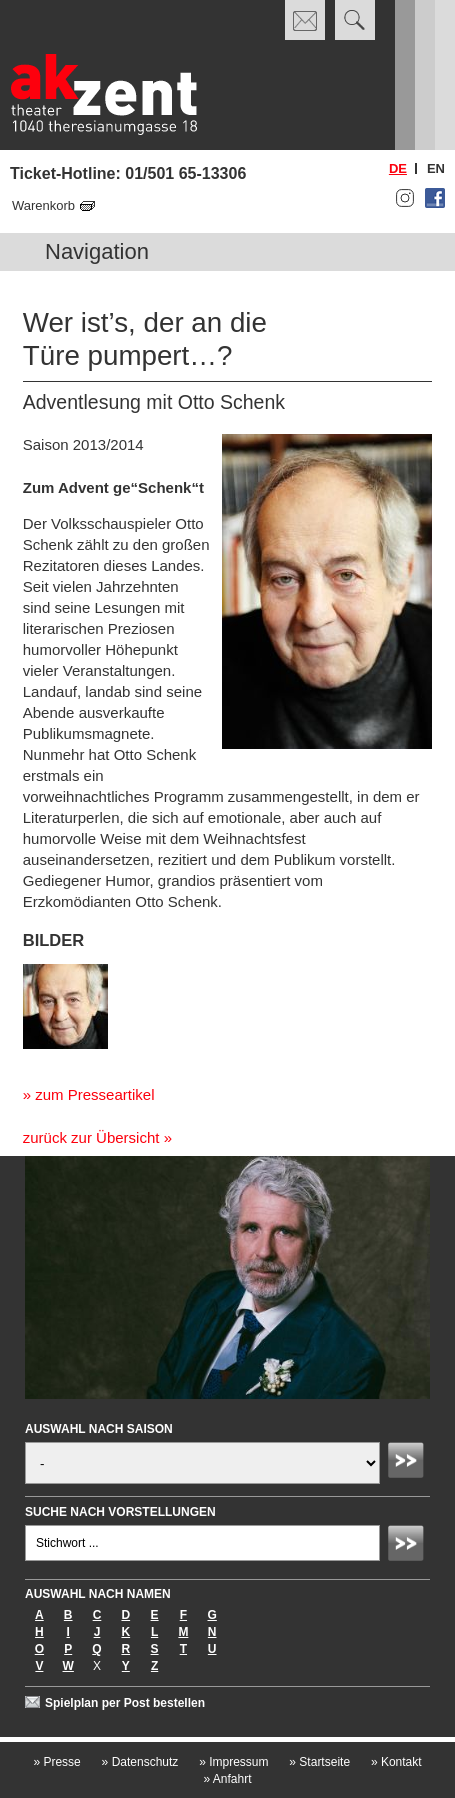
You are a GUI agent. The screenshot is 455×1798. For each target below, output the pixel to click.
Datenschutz (140, 1762)
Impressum (233, 1762)
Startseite (319, 1762)
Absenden (409, 1463)
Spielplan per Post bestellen (125, 1703)
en (436, 168)
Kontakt (396, 1762)
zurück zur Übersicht (91, 1137)
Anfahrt (227, 1779)
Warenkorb (43, 205)
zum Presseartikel (94, 1094)
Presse (56, 1762)
